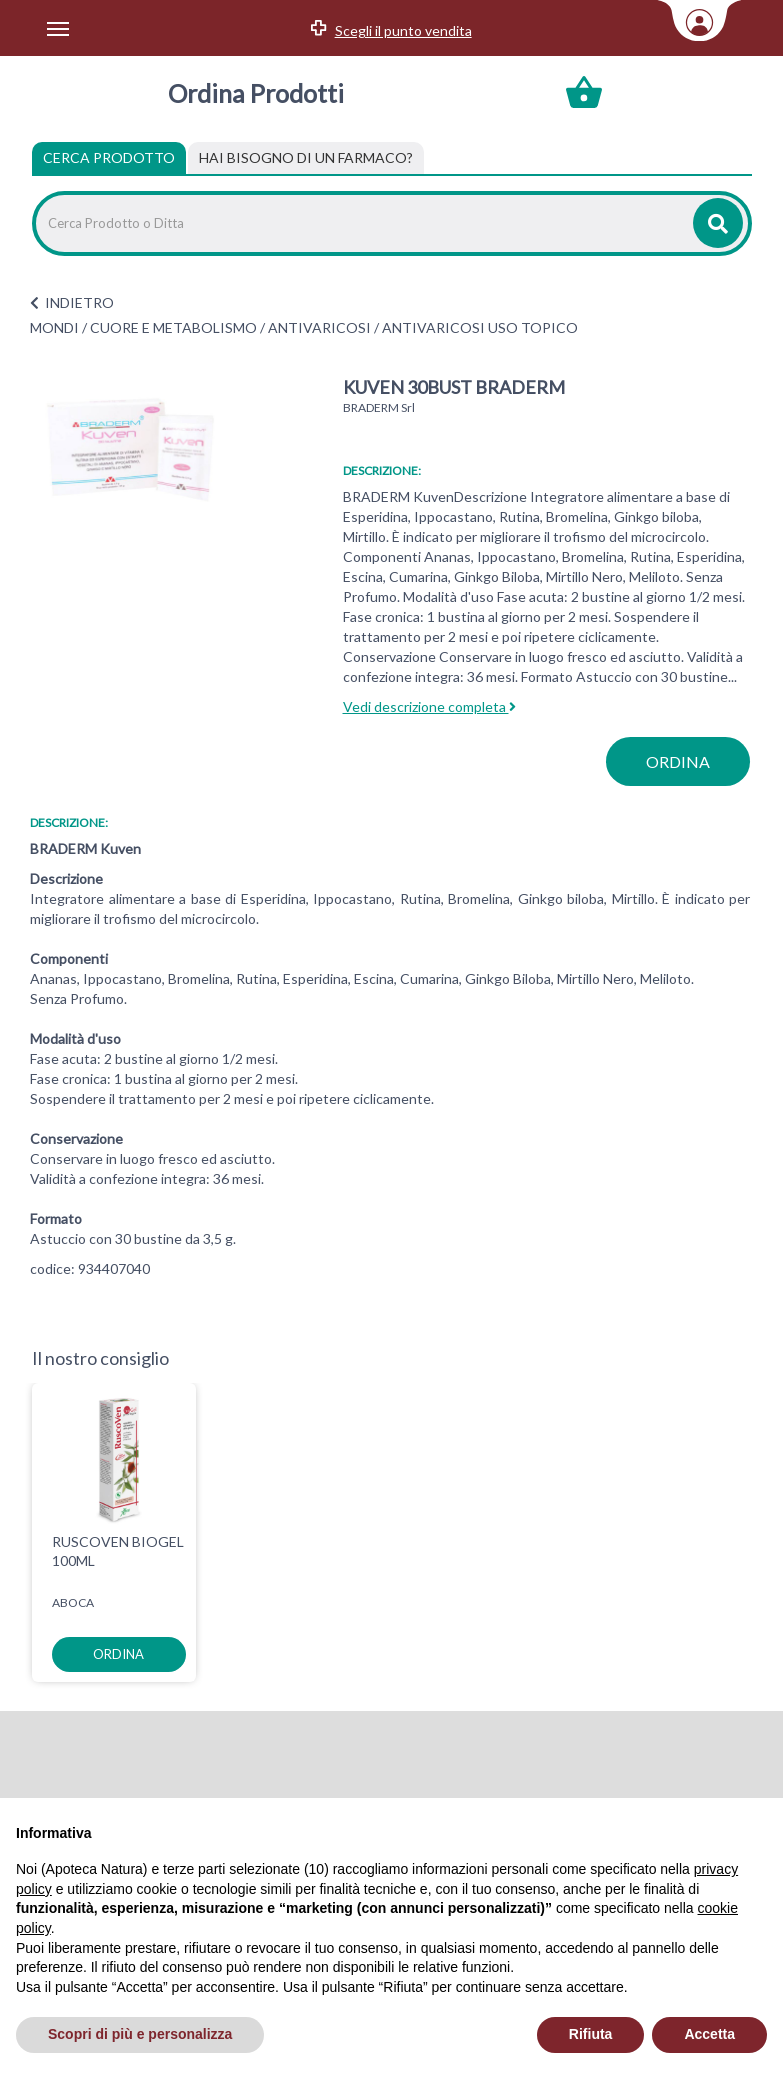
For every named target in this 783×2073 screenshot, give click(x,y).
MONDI (54, 327)
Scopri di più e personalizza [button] (140, 2034)
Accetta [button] (709, 2034)
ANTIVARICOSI (319, 327)
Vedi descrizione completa (429, 706)
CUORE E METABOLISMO (173, 327)
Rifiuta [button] (591, 2034)
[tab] (306, 158)
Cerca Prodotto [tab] (109, 157)
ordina (678, 761)
